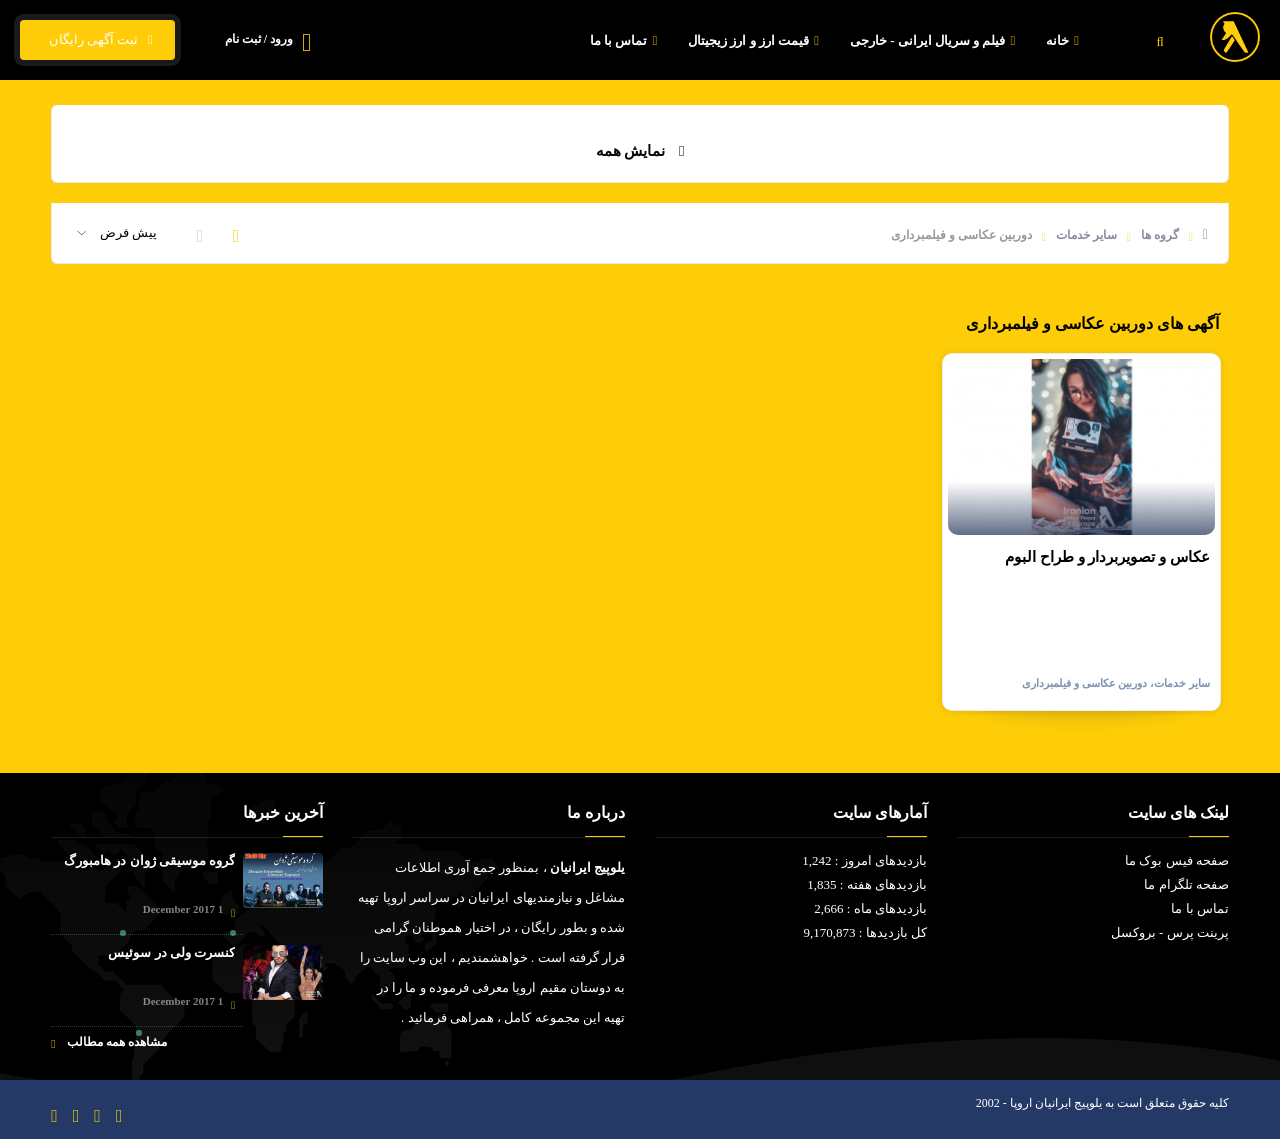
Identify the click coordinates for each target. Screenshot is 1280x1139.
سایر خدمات (1086, 235)
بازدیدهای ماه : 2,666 (870, 908)
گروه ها (1160, 235)
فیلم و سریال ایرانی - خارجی (935, 40)
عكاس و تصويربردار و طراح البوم (1107, 557)
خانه (1065, 40)
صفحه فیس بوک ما (1177, 860)
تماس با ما (626, 40)
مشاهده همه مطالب (108, 1042)
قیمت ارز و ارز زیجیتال (756, 40)
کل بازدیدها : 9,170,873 (865, 932)
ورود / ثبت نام (259, 39)
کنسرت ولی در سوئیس (171, 952)
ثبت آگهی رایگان (97, 40)
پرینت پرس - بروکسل (1170, 932)
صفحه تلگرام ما (1186, 884)
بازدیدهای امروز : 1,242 (864, 860)
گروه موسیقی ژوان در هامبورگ (149, 860)
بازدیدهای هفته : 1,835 (867, 884)
